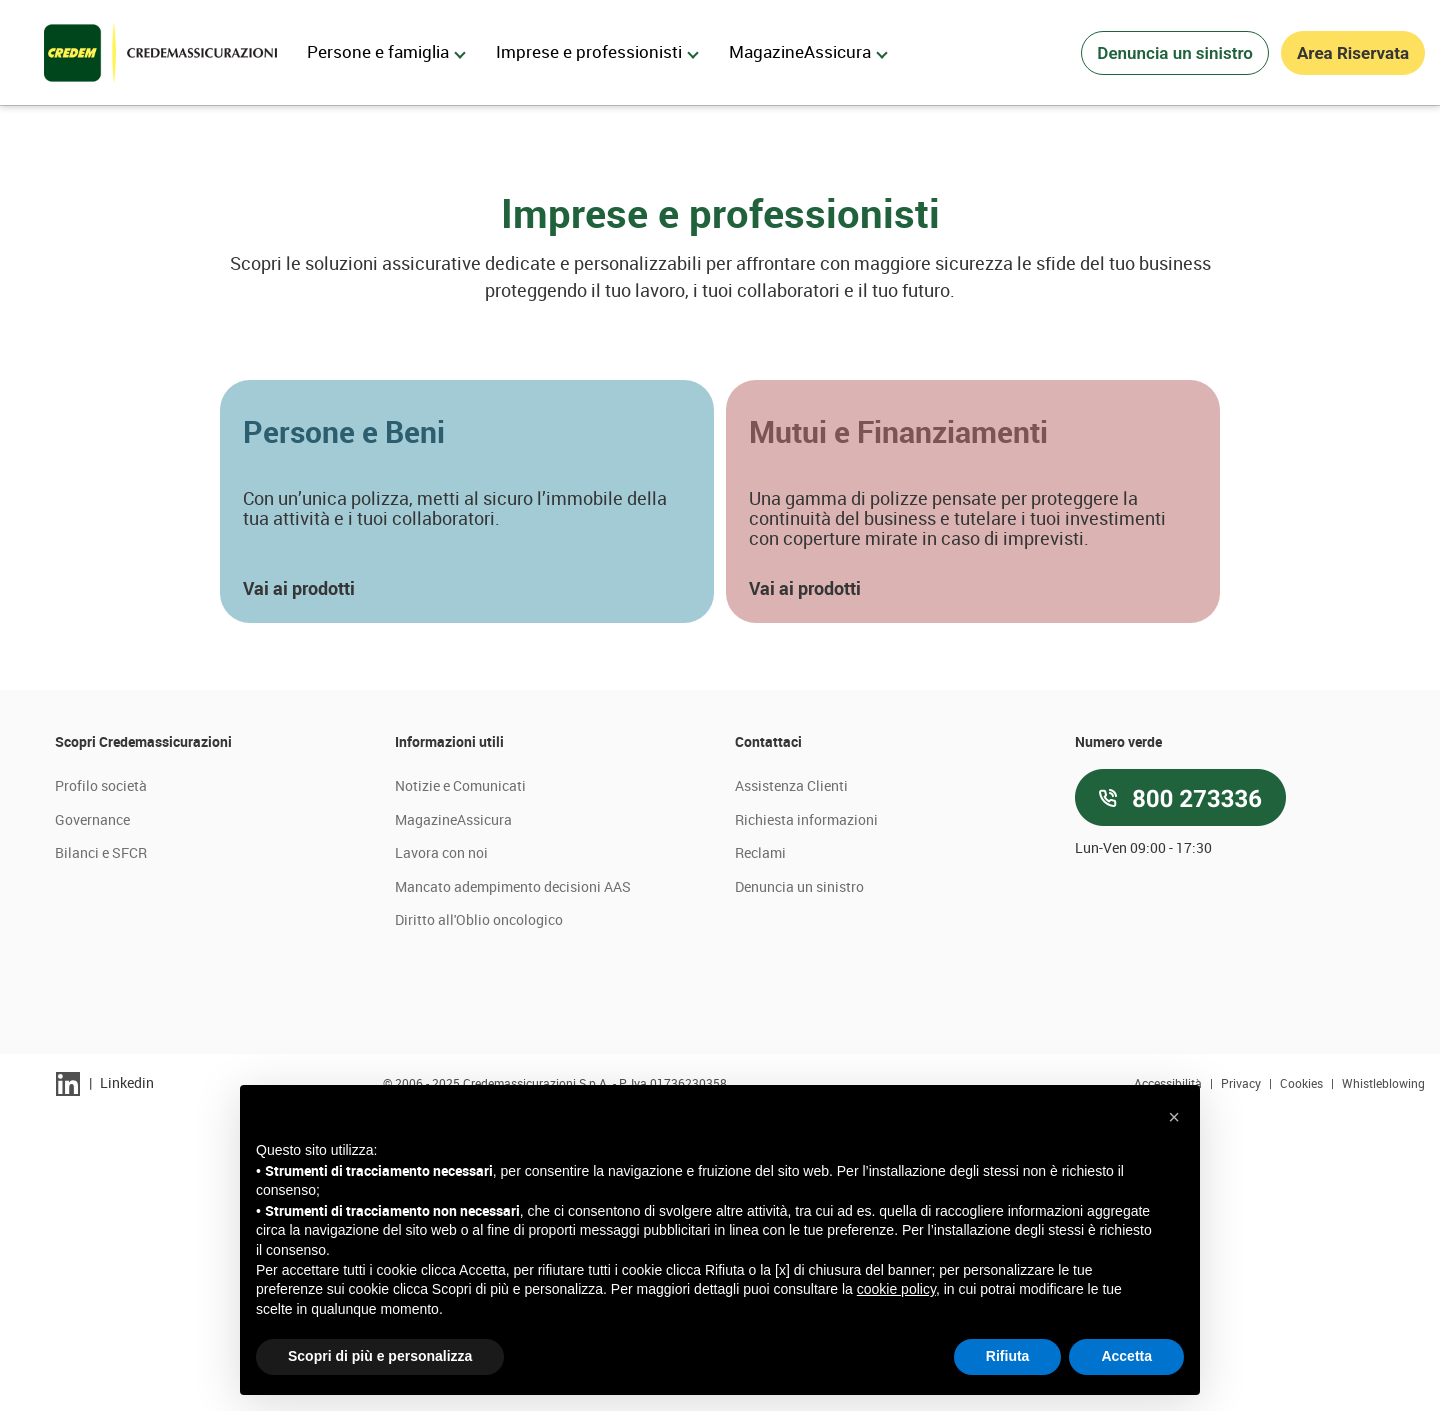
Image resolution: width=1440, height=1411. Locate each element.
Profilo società (101, 1082)
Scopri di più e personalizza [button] (380, 1356)
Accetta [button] (1126, 1356)
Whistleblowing (1383, 1380)
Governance (92, 1116)
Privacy (1242, 1380)
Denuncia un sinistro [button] (1175, 53)
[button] (467, 798)
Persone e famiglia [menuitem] (386, 51)
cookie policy (896, 1289)
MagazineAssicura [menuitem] (808, 51)
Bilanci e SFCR (101, 1149)
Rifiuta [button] (1008, 1356)
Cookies (1303, 1380)
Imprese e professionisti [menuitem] (597, 51)
